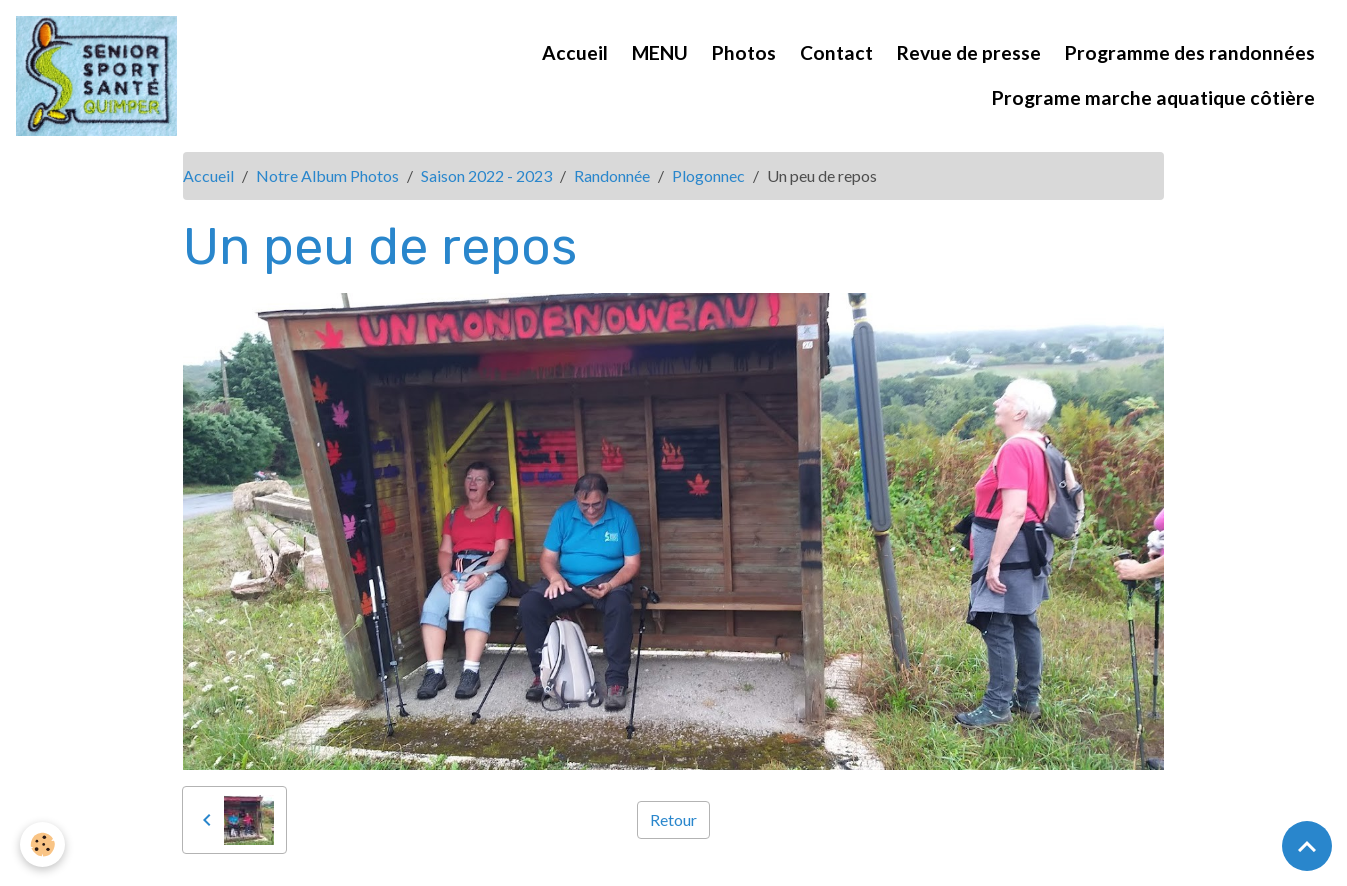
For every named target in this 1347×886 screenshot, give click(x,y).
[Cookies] (42, 844)
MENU (660, 52)
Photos (744, 52)
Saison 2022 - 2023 (486, 175)
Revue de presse (969, 52)
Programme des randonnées (1190, 52)
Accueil (575, 52)
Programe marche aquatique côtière (1153, 97)
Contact (836, 52)
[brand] (99, 76)
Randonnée (612, 175)
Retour (673, 819)
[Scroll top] (1307, 846)
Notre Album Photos (327, 175)
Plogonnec (708, 175)
